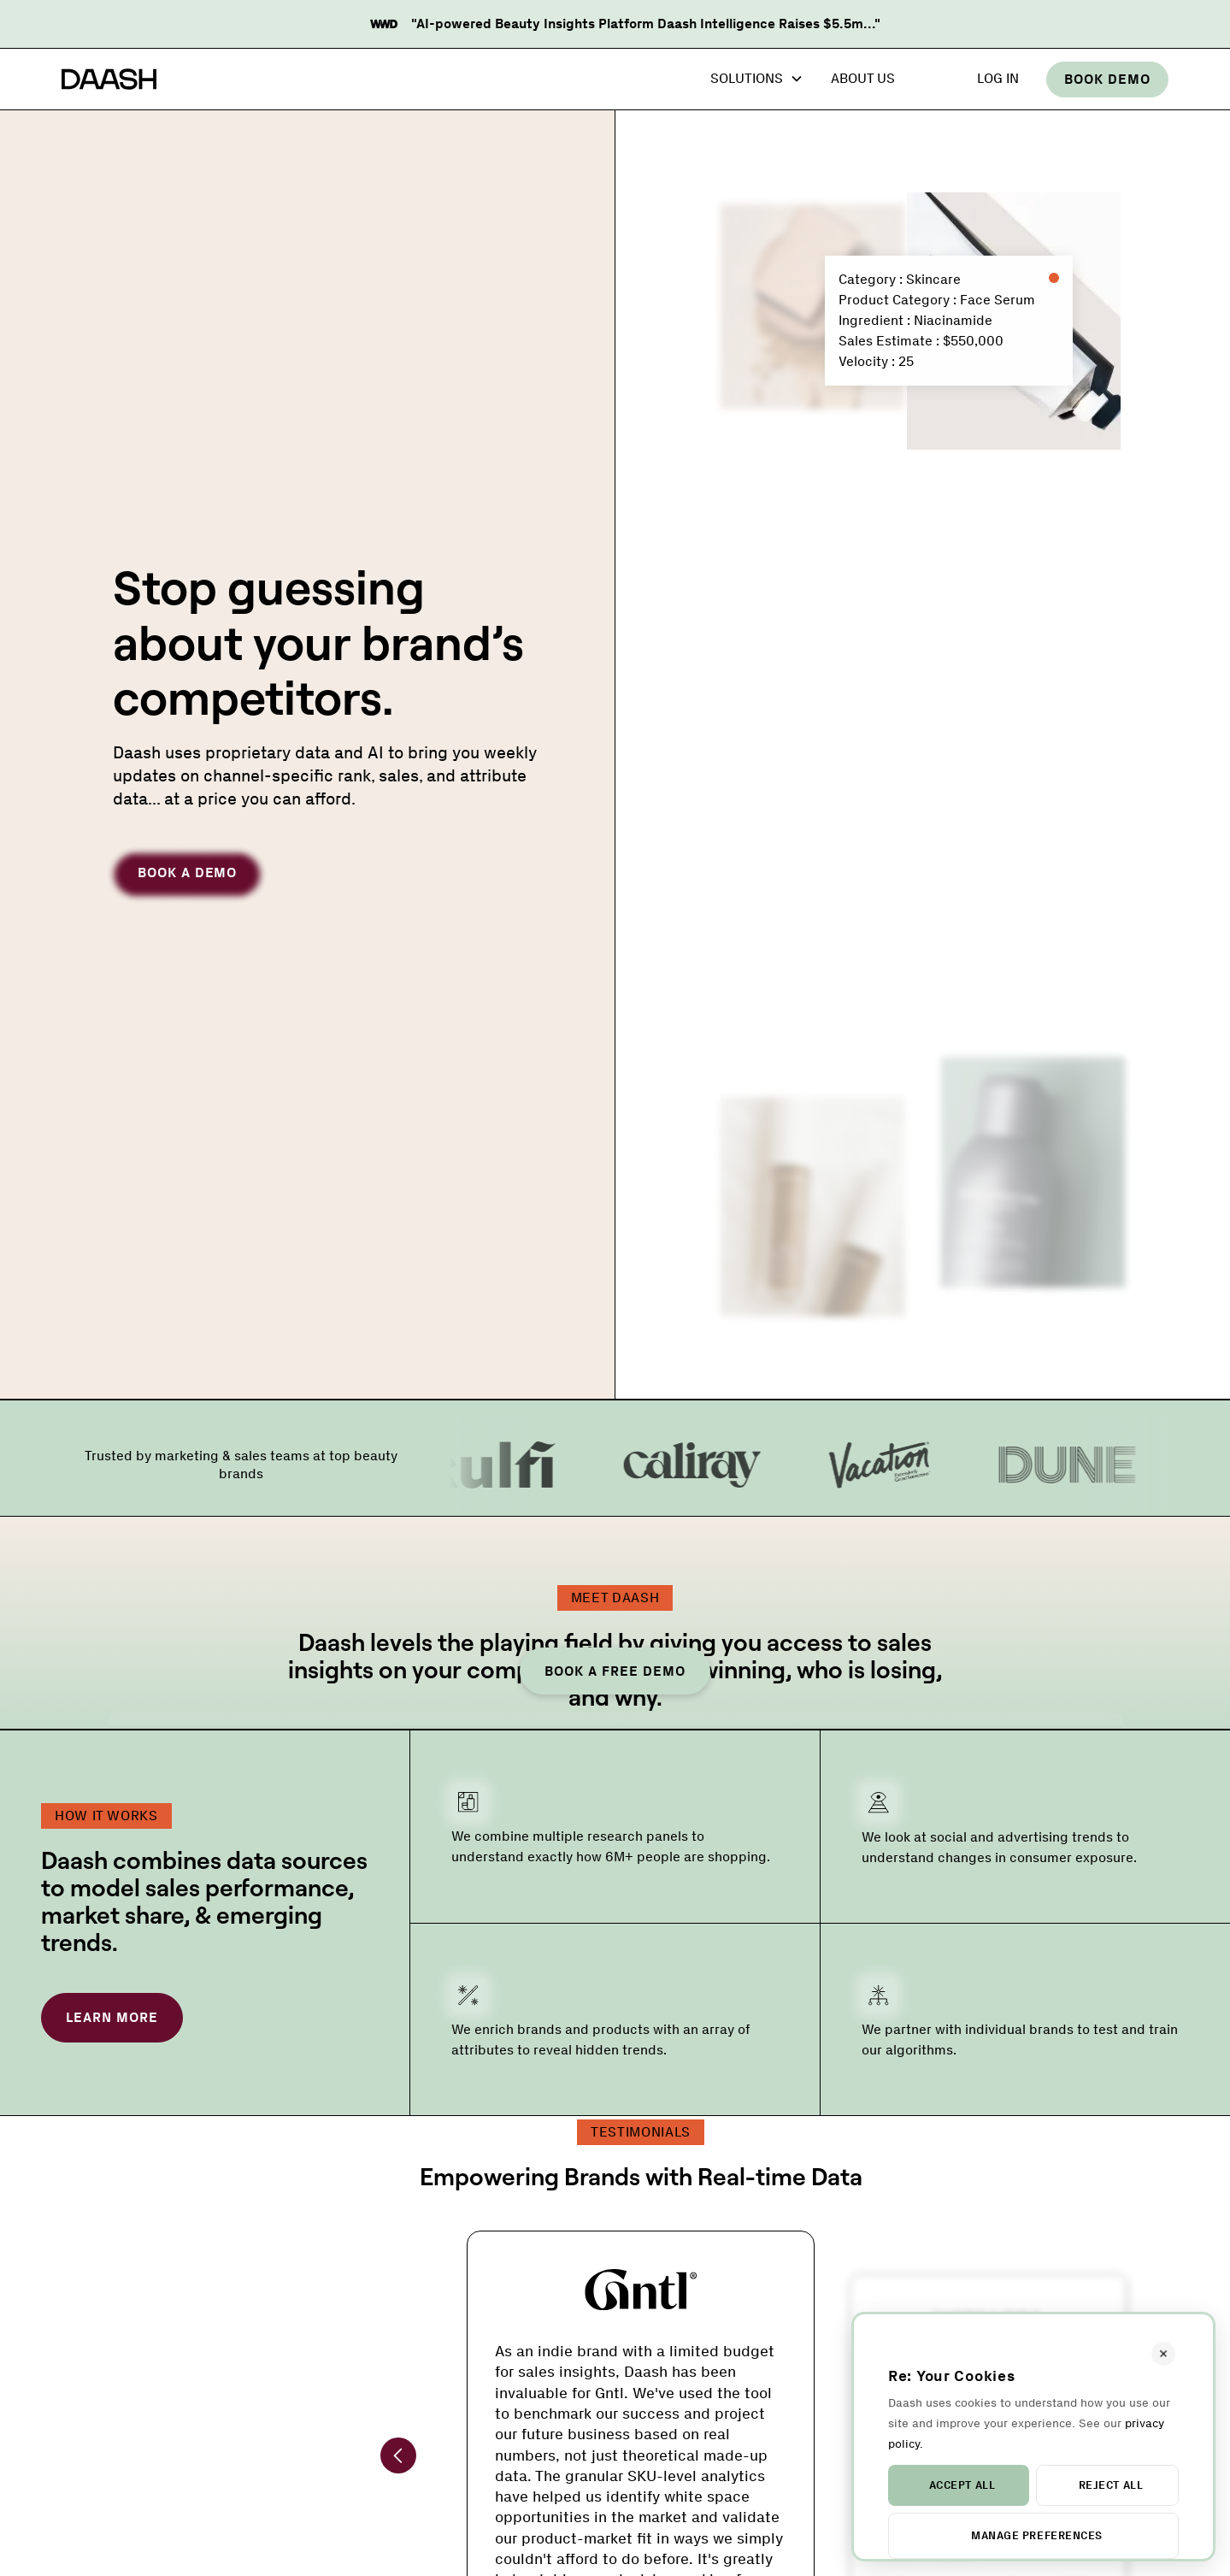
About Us (863, 78)
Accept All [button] (962, 2485)
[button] (757, 79)
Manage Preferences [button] (1036, 2535)
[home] (109, 79)
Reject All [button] (1111, 2485)
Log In (998, 78)
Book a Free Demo (614, 1671)
